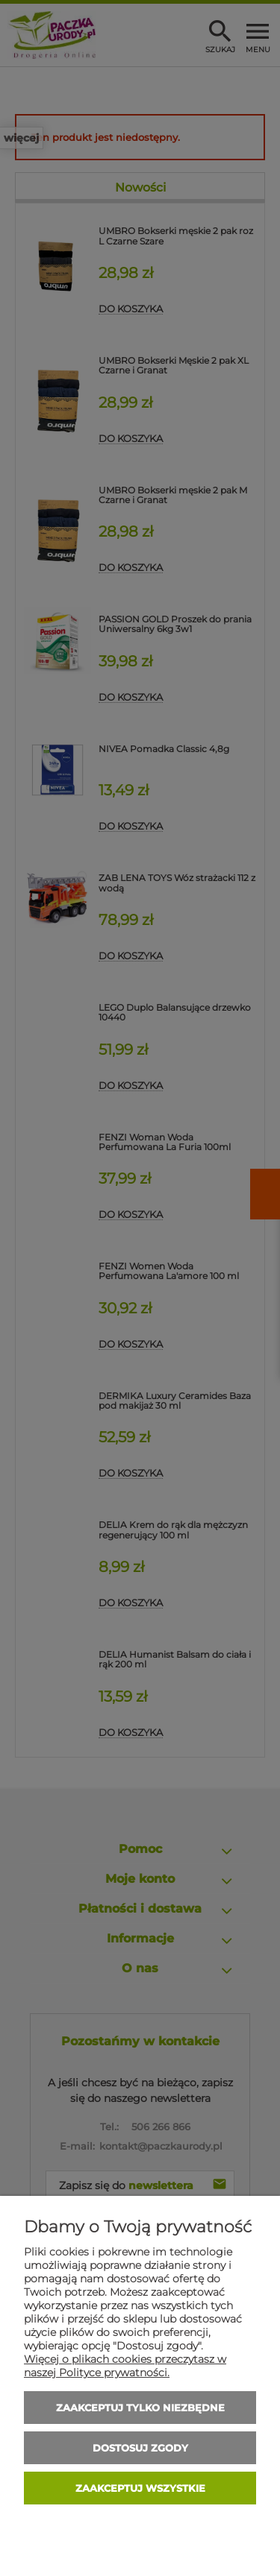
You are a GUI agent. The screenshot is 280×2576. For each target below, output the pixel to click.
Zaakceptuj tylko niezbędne (140, 2408)
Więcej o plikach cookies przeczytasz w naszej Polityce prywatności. (125, 2365)
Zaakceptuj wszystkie (140, 2488)
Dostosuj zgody (140, 2448)
